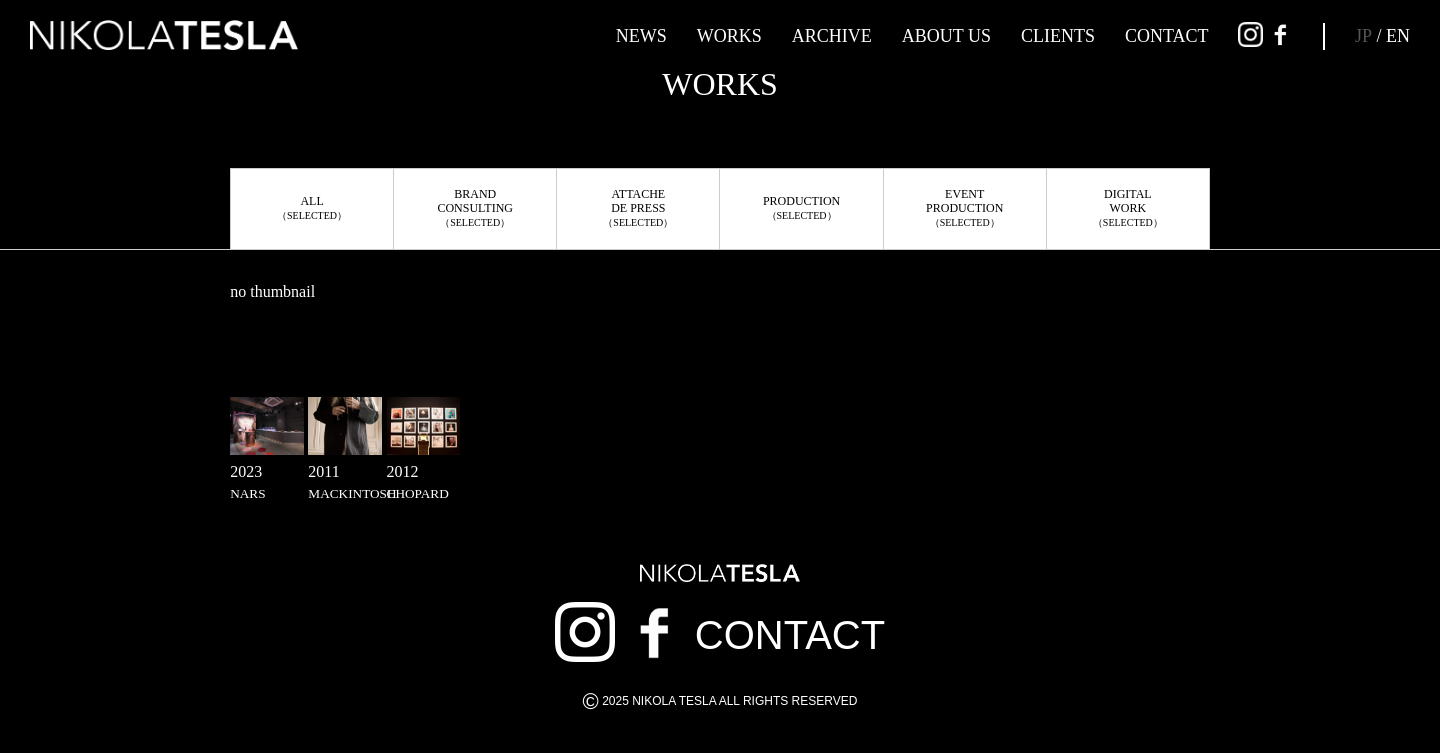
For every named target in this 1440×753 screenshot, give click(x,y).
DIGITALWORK (1128, 207)
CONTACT (1167, 36)
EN (1398, 36)
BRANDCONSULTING (475, 207)
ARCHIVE (832, 36)
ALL (312, 207)
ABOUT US (946, 36)
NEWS (641, 36)
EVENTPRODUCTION (964, 207)
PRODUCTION (801, 207)
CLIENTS (1058, 36)
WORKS (729, 36)
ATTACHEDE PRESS (638, 207)
